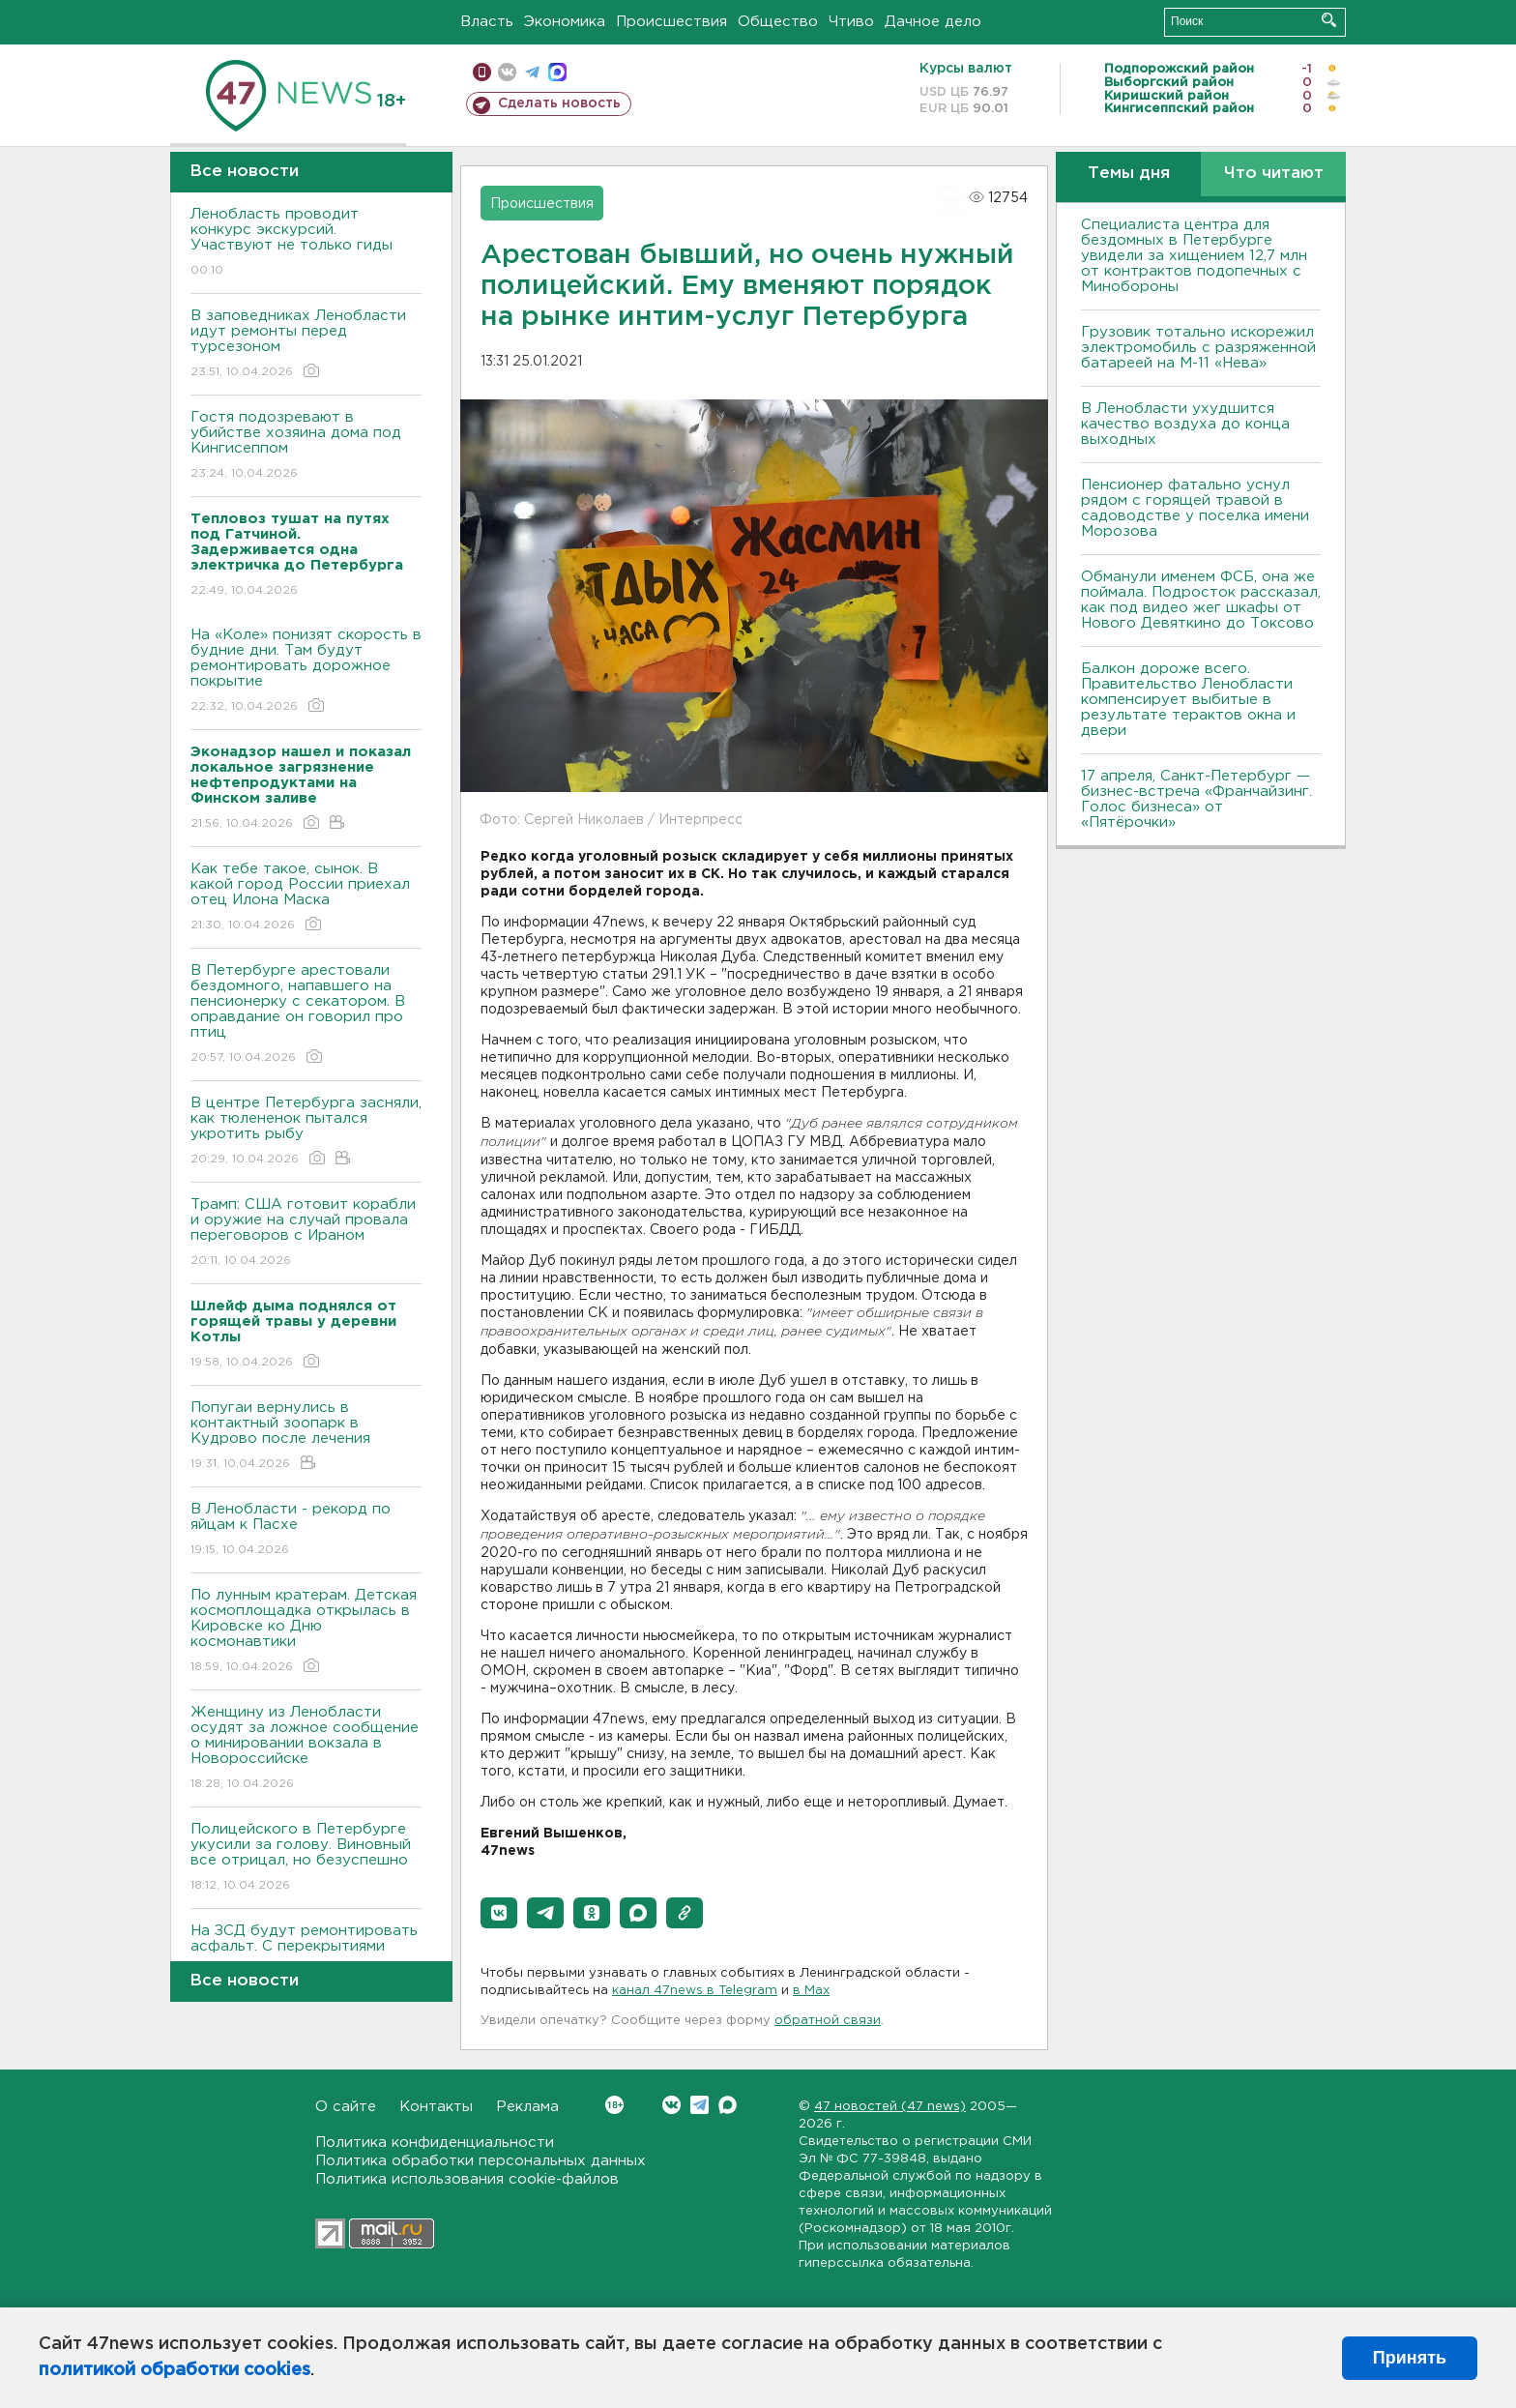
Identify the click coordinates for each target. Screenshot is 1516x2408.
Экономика (564, 21)
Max (727, 2105)
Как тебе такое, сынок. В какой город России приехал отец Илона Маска (306, 898)
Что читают (1274, 173)
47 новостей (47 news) (890, 2106)
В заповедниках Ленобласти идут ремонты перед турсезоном (306, 344)
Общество (778, 21)
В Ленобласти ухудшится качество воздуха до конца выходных (1185, 424)
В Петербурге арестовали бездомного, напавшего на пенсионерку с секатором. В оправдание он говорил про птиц (306, 1015)
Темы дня (1129, 173)
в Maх (811, 1990)
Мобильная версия (482, 72)
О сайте (345, 2106)
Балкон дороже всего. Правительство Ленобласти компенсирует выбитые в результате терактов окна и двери (1188, 699)
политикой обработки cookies (174, 2370)
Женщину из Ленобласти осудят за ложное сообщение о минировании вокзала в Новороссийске (306, 1749)
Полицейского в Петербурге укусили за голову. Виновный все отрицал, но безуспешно (306, 1858)
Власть (486, 21)
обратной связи (827, 2020)
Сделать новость (559, 103)
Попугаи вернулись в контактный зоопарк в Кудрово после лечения (306, 1436)
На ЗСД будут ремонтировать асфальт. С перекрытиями (306, 1952)
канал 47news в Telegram (694, 1990)
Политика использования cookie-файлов (467, 2179)
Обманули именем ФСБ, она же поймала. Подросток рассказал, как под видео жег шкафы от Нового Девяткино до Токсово (1201, 600)
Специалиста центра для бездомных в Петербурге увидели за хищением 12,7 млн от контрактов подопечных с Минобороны (1194, 256)
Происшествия (671, 21)
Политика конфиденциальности (434, 2142)
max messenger (557, 72)
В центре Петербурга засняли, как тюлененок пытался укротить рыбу (306, 1132)
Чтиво (851, 21)
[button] (499, 1912)
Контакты (436, 2106)
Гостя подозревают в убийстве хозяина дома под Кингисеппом (306, 446)
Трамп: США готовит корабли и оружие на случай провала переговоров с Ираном (306, 1233)
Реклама (527, 2106)
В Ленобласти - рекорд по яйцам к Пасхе (306, 1530)
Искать (1329, 20)
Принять (1409, 2357)
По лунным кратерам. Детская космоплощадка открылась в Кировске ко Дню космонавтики (306, 1632)
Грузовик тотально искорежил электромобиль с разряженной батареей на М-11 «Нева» (1198, 347)
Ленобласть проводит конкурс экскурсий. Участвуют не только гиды (306, 243)
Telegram (699, 2105)
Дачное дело (933, 21)
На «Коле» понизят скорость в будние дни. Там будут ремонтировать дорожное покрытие (306, 672)
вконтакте (507, 72)
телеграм (532, 72)
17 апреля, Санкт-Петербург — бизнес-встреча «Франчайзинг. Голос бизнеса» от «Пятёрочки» (1196, 799)
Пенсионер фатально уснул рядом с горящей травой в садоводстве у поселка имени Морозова (1195, 508)
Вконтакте (614, 2105)
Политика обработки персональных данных (480, 2161)
